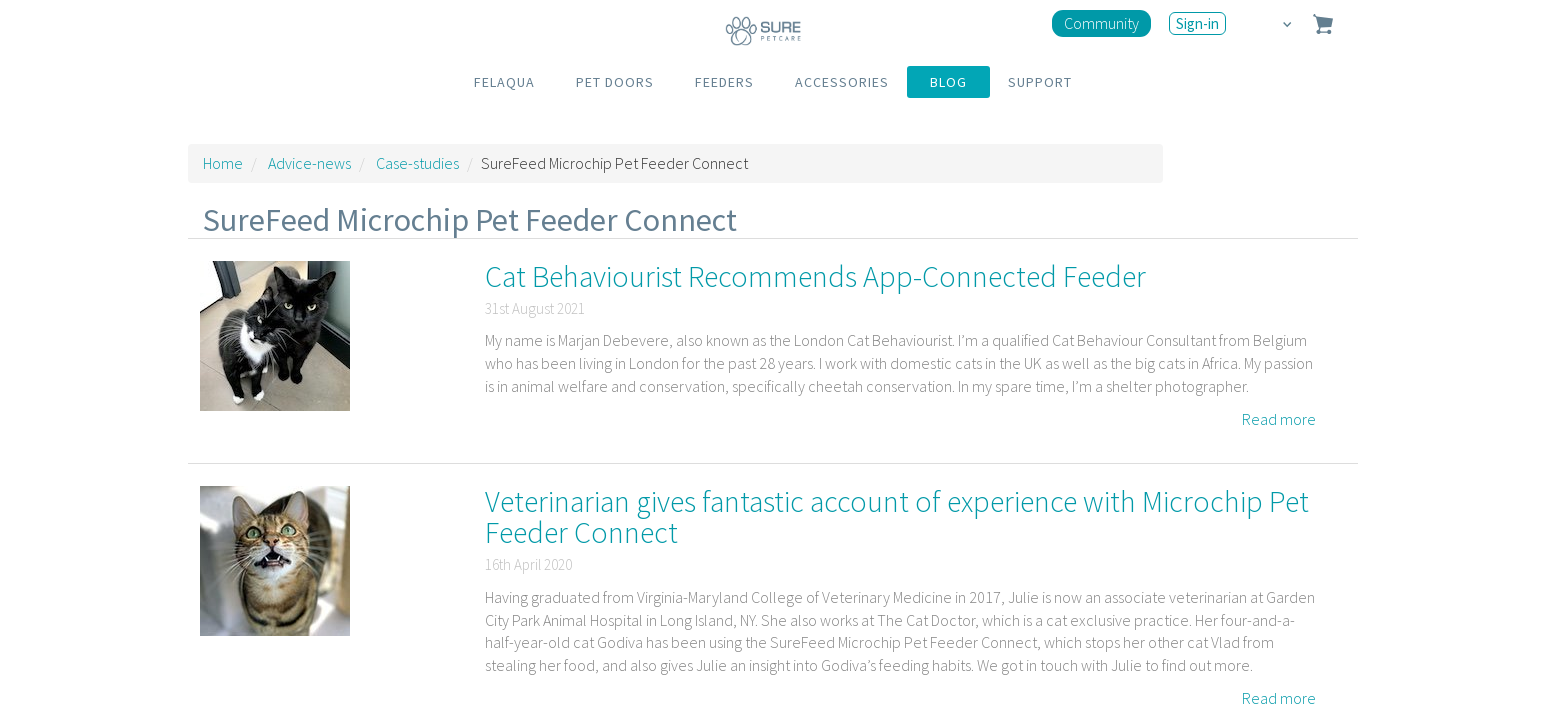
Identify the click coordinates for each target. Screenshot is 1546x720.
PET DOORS (615, 82)
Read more (1279, 419)
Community (1101, 23)
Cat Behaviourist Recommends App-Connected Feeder (815, 276)
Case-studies (417, 163)
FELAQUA (504, 82)
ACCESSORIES (842, 82)
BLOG (948, 82)
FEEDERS (724, 82)
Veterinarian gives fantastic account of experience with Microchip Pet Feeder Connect (897, 517)
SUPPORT (1040, 82)
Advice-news (309, 163)
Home (223, 163)
